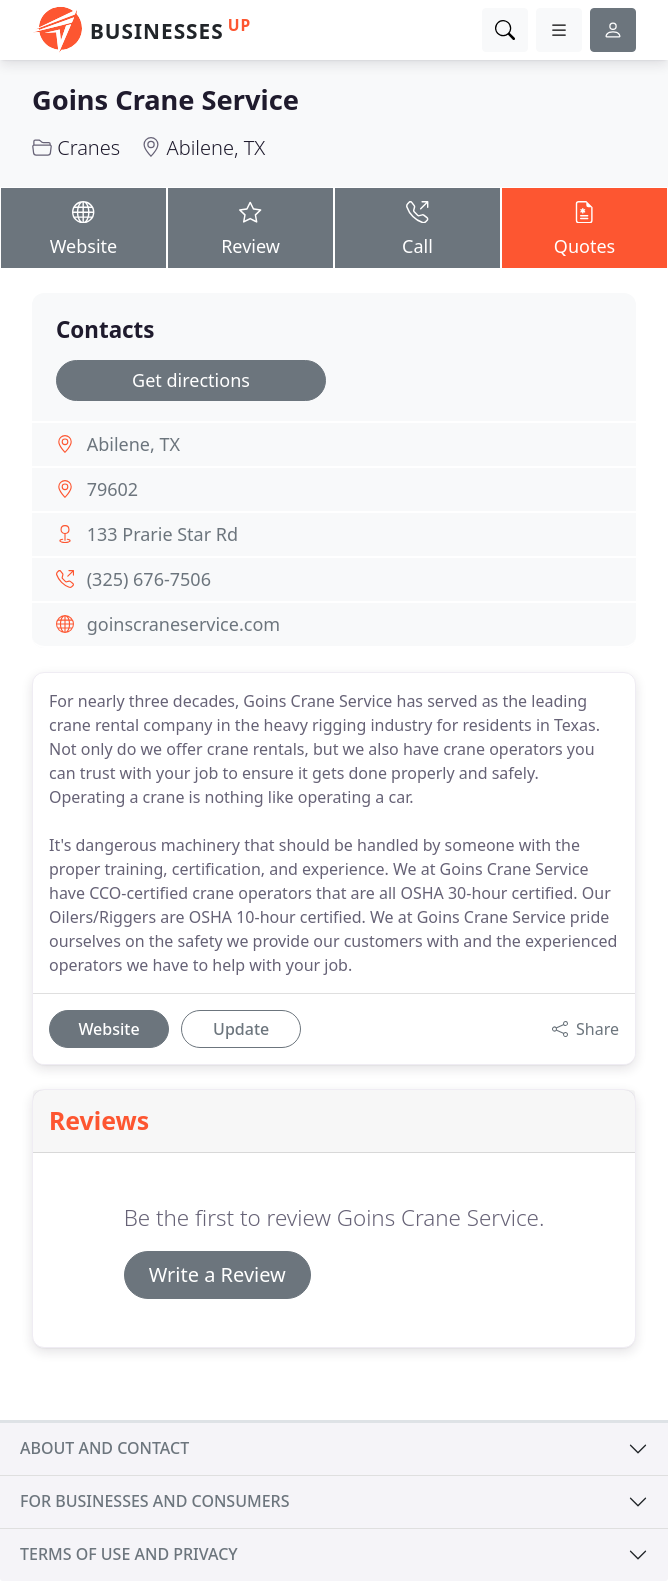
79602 (112, 489)
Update (241, 1029)
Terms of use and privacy (129, 1554)
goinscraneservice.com (183, 624)
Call (417, 227)
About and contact (104, 1448)
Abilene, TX (216, 147)
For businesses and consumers (154, 1501)
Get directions (191, 380)
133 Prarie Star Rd (162, 534)
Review (250, 227)
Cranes (88, 147)
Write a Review (217, 1274)
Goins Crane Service (165, 99)
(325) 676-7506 (149, 579)
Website (83, 227)
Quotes (584, 227)
